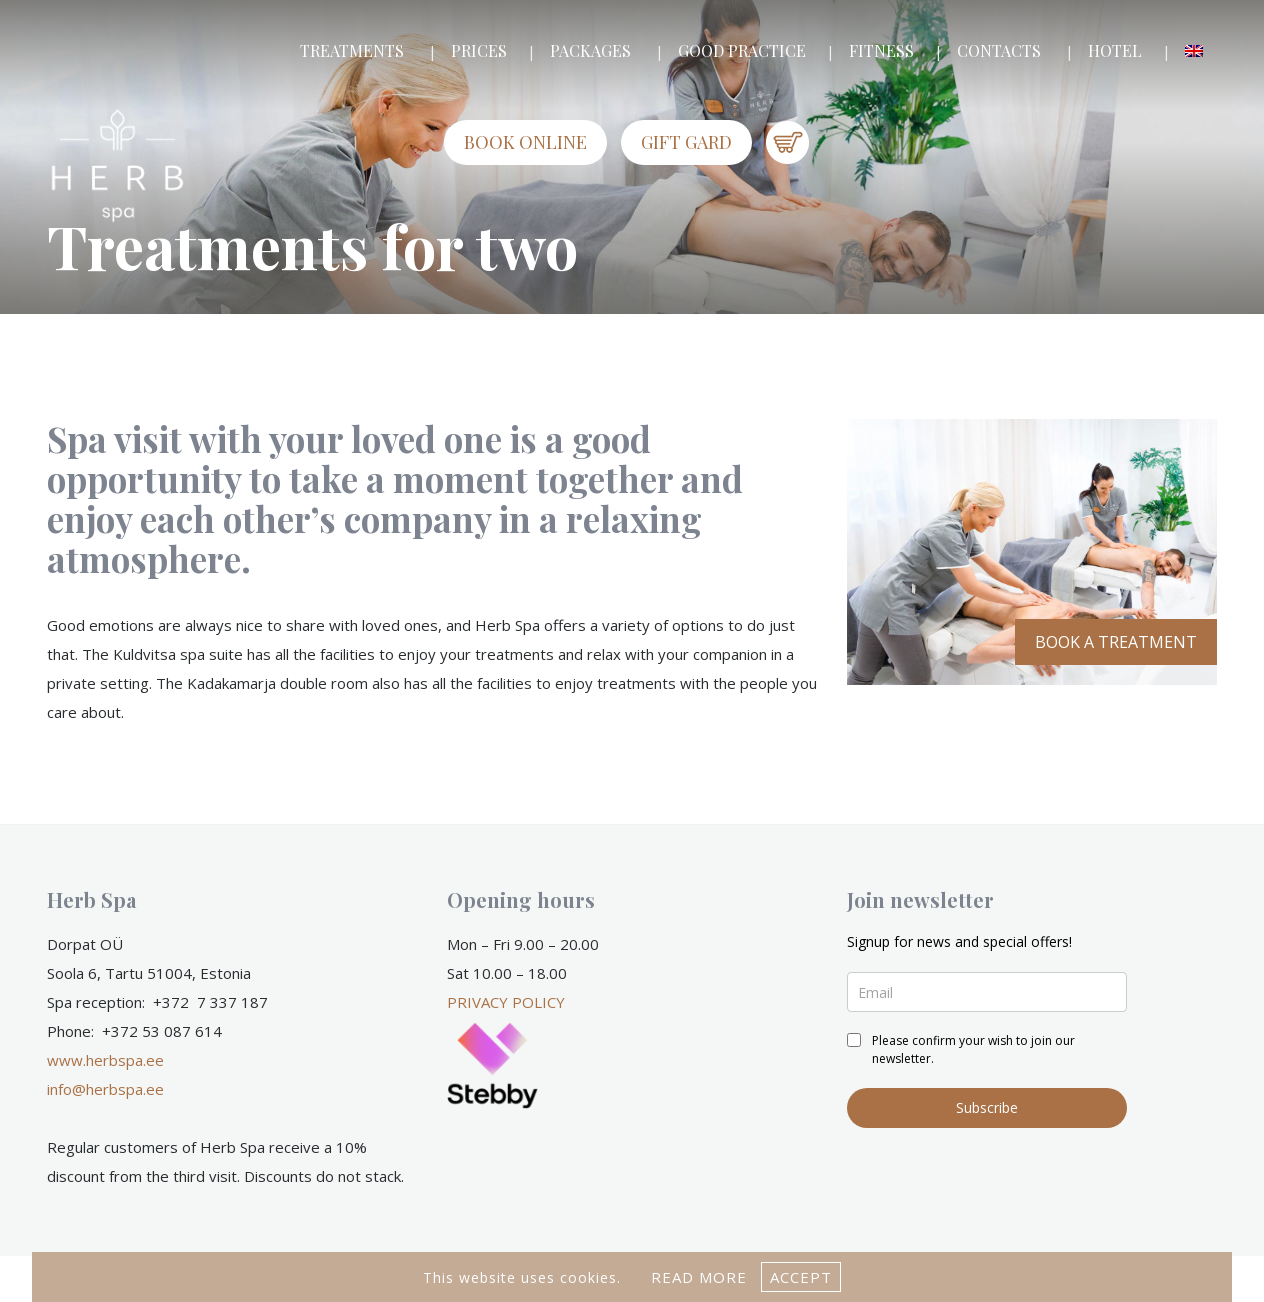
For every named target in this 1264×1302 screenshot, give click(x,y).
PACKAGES (590, 50)
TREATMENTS (352, 50)
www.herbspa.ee (105, 1060)
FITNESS (881, 50)
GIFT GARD (686, 142)
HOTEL (1115, 50)
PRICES (479, 50)
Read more (699, 1277)
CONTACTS (999, 50)
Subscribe (987, 1107)
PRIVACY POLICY (506, 1002)
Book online (525, 142)
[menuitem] (1194, 51)
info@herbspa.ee (105, 1089)
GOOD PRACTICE (742, 50)
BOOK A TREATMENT (1116, 642)
